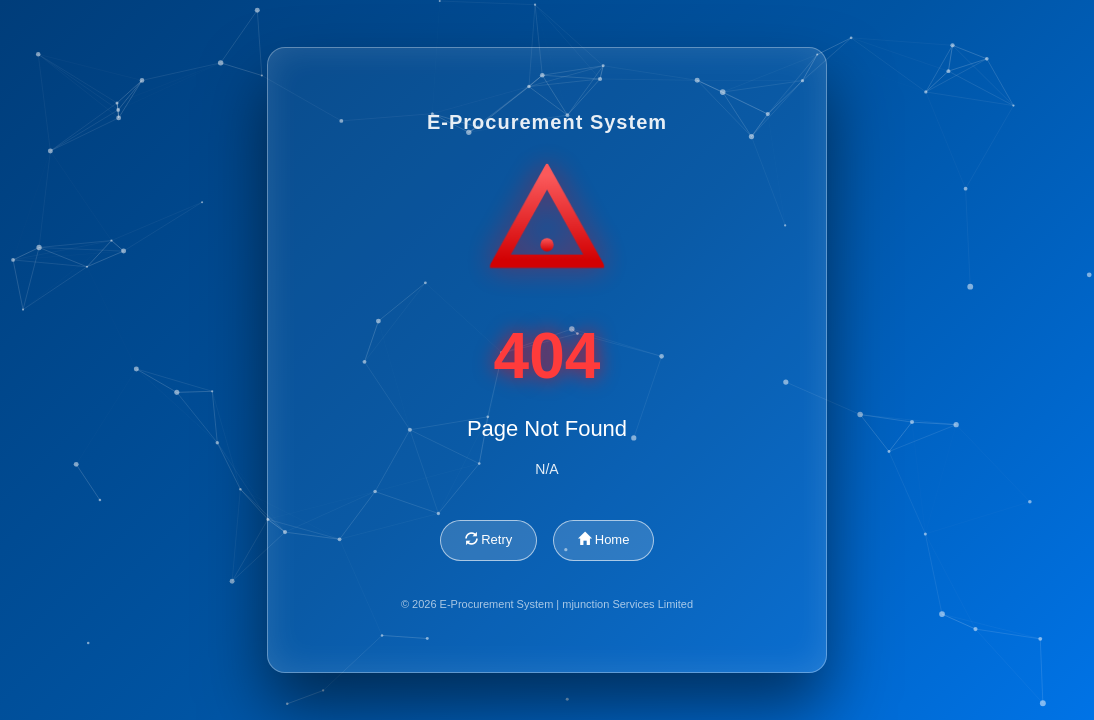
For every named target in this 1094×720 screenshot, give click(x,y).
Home (603, 539)
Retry (489, 539)
